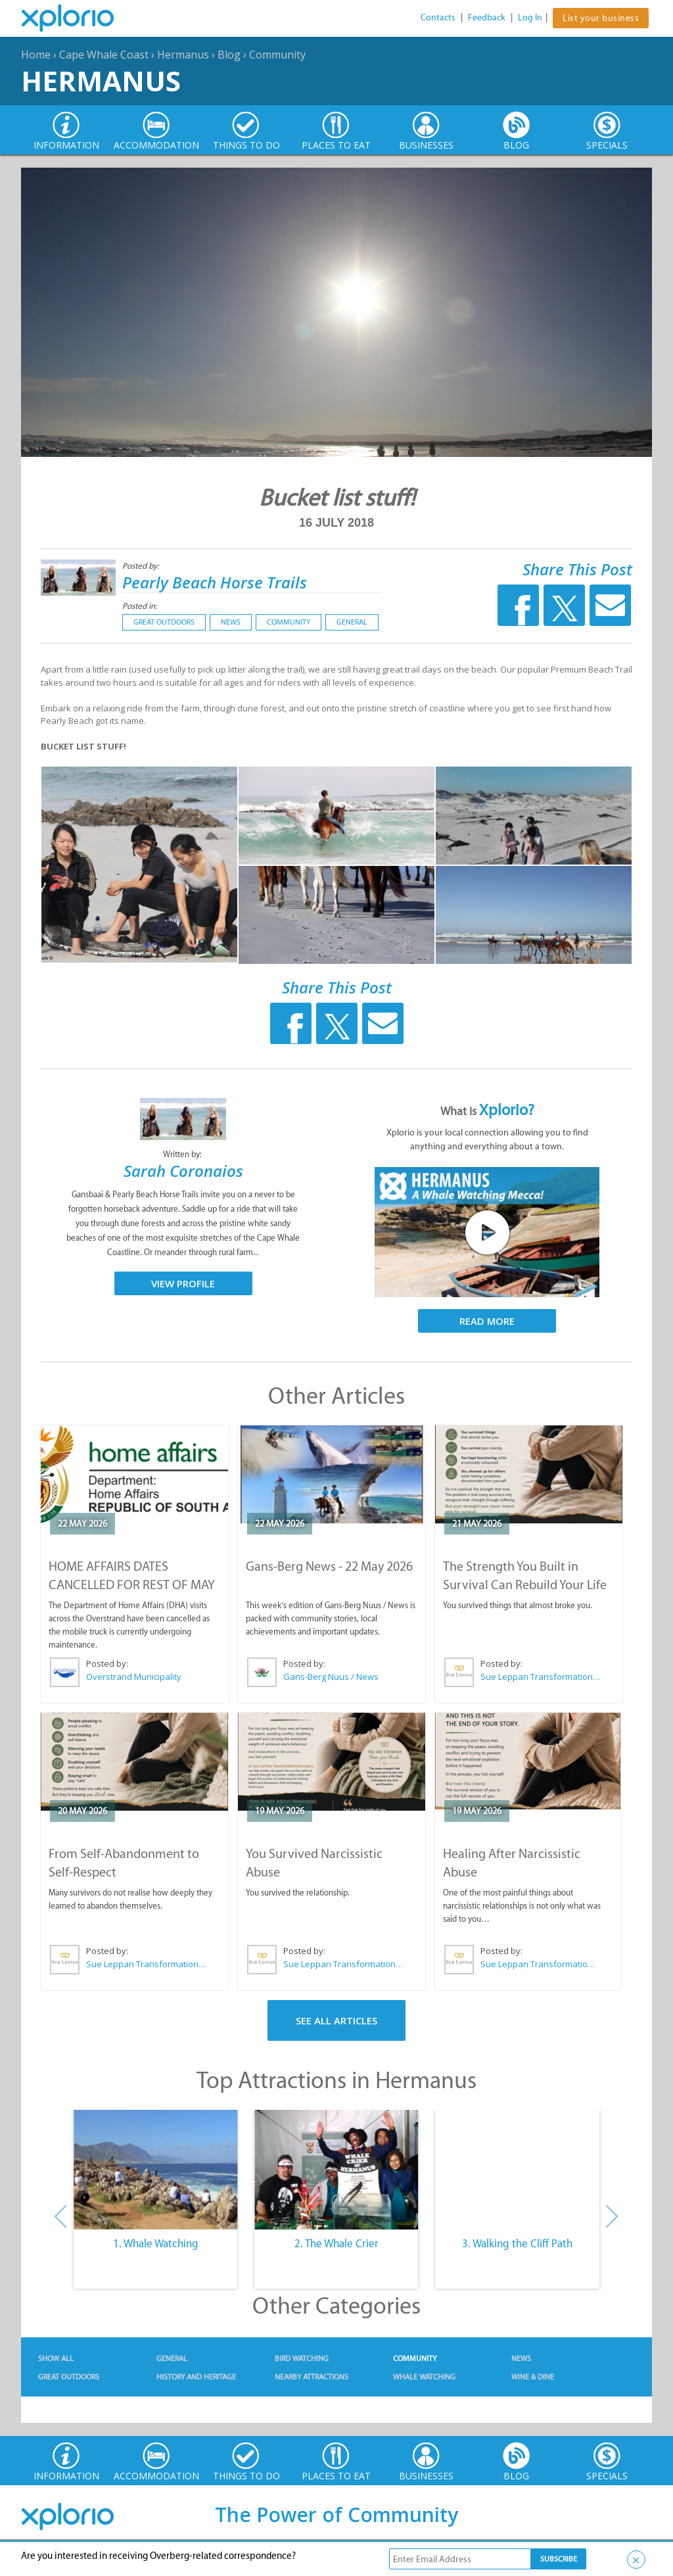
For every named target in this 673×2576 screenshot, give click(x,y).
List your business (601, 18)
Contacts (438, 17)
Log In (530, 17)
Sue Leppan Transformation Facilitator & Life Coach (540, 1676)
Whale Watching (424, 2376)
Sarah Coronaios (183, 1170)
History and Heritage (196, 2376)
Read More (487, 1320)
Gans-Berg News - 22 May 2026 (329, 1566)
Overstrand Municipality (133, 1676)
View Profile (183, 1283)
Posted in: (139, 606)
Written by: (183, 1154)
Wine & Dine (532, 2376)
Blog (229, 54)
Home (36, 54)
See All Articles (336, 2020)
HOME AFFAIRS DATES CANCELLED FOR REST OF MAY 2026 (132, 1584)
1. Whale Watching (155, 2243)
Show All (56, 2358)
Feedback (486, 17)
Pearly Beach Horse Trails (214, 582)
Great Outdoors (164, 622)
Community (277, 54)
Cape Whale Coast (104, 54)
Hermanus (183, 54)
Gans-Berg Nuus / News (331, 1676)
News (231, 622)
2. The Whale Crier (336, 2243)
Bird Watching (302, 2358)
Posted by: (141, 566)
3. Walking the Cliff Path (517, 2243)
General (351, 622)
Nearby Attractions (311, 2376)
